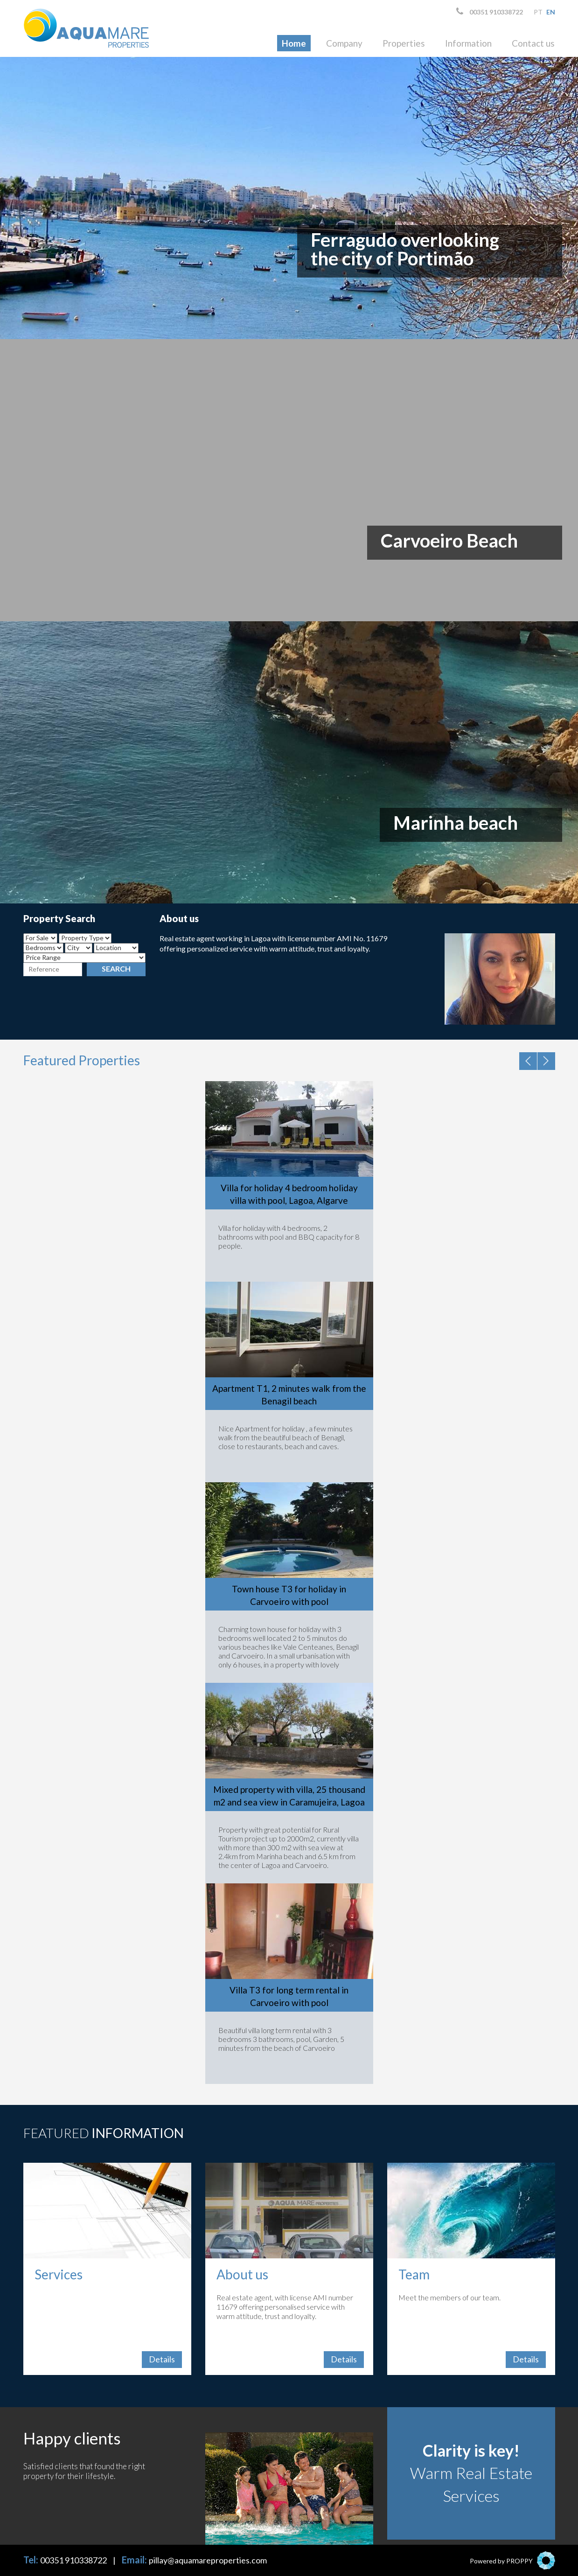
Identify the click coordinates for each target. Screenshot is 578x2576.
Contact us (533, 43)
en (550, 12)
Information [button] (468, 43)
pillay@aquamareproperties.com (208, 2560)
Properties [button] (404, 43)
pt (538, 12)
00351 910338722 (489, 11)
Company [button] (344, 43)
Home (294, 43)
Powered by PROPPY (501, 2561)
